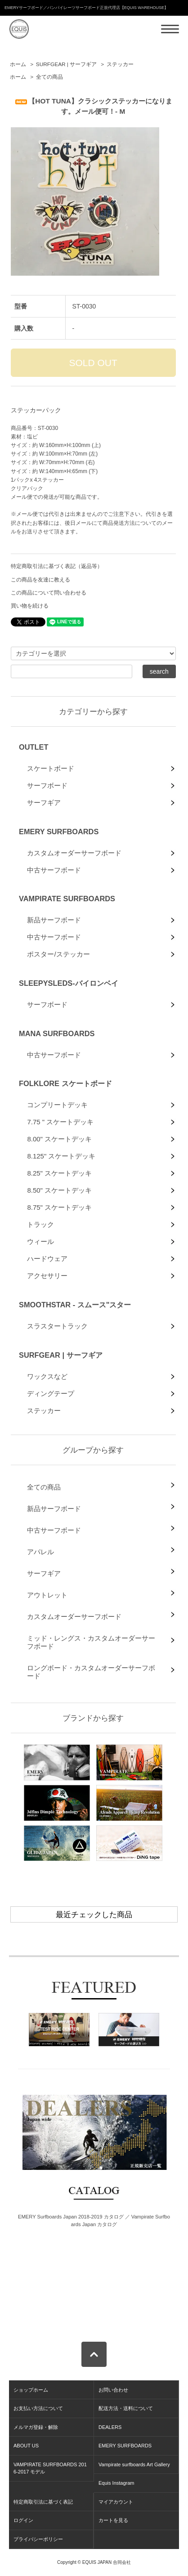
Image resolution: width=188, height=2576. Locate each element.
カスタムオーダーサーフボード (74, 853)
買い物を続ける (30, 606)
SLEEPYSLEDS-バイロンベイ (68, 983)
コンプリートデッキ (57, 1105)
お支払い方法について (38, 2408)
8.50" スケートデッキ (59, 1190)
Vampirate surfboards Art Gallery (134, 2464)
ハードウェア (47, 1258)
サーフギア (44, 802)
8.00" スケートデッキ (59, 1139)
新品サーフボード (54, 920)
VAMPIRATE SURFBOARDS (67, 898)
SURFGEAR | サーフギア (66, 64)
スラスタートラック (57, 1326)
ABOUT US (26, 2445)
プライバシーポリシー (38, 2539)
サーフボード (47, 785)
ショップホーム (30, 2390)
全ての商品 (49, 77)
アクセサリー (47, 1275)
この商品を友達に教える (40, 580)
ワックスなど (47, 1376)
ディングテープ (50, 1393)
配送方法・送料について (125, 2408)
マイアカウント (115, 2501)
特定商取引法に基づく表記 (43, 2501)
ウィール (40, 1241)
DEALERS (109, 2427)
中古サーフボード (54, 870)
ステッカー (120, 64)
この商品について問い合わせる (48, 593)
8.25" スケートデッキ (59, 1173)
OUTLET (33, 747)
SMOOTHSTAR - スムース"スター (75, 1305)
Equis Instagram (116, 2483)
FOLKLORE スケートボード (65, 1083)
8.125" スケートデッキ (61, 1156)
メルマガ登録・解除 (35, 2427)
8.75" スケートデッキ (59, 1207)
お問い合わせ (113, 2390)
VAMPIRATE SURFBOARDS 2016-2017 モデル (50, 2468)
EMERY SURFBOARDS (58, 831)
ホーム (18, 64)
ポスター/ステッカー (58, 954)
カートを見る (113, 2520)
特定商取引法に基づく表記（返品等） (57, 566)
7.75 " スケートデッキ (60, 1122)
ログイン (23, 2520)
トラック (40, 1224)
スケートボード (50, 768)
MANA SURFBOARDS (56, 1033)
